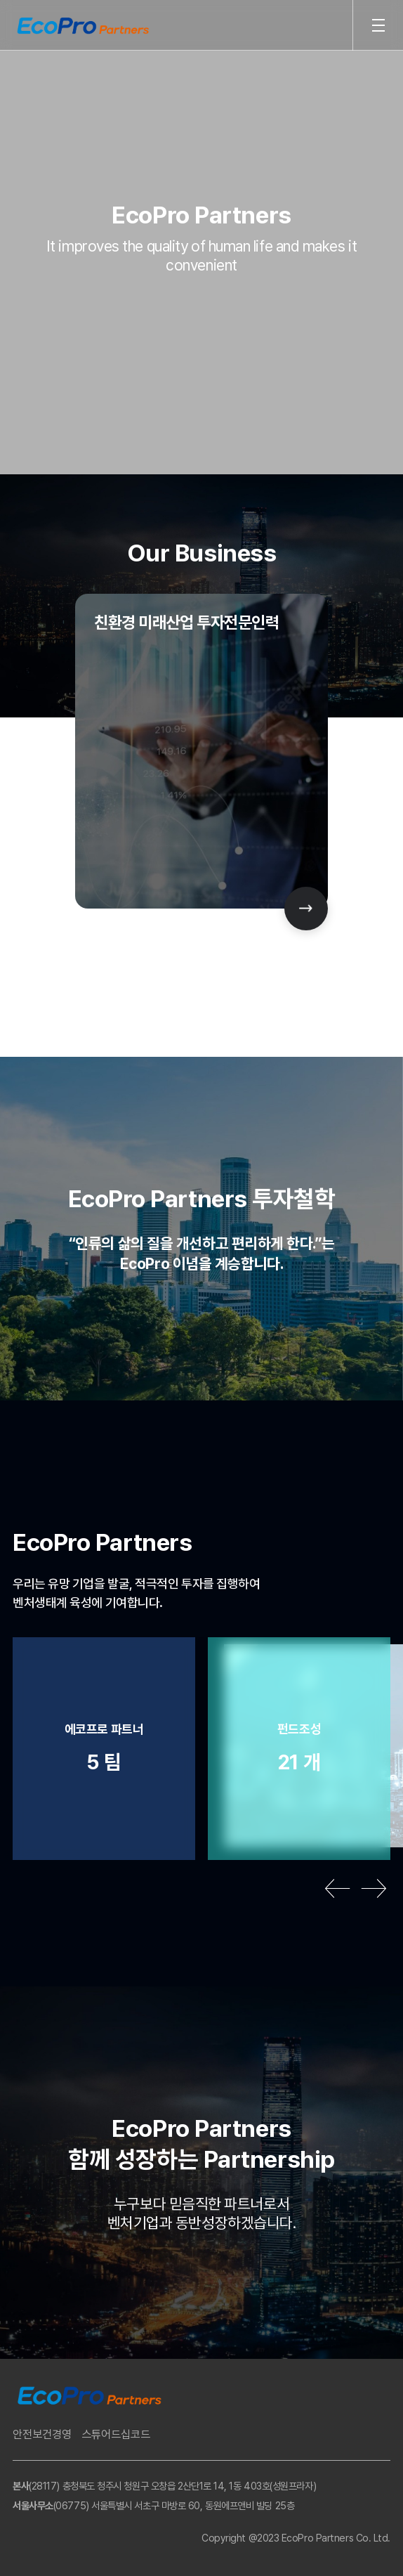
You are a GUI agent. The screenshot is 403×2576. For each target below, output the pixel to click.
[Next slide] (306, 908)
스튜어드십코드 (115, 2434)
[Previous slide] (336, 1888)
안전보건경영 (42, 2434)
